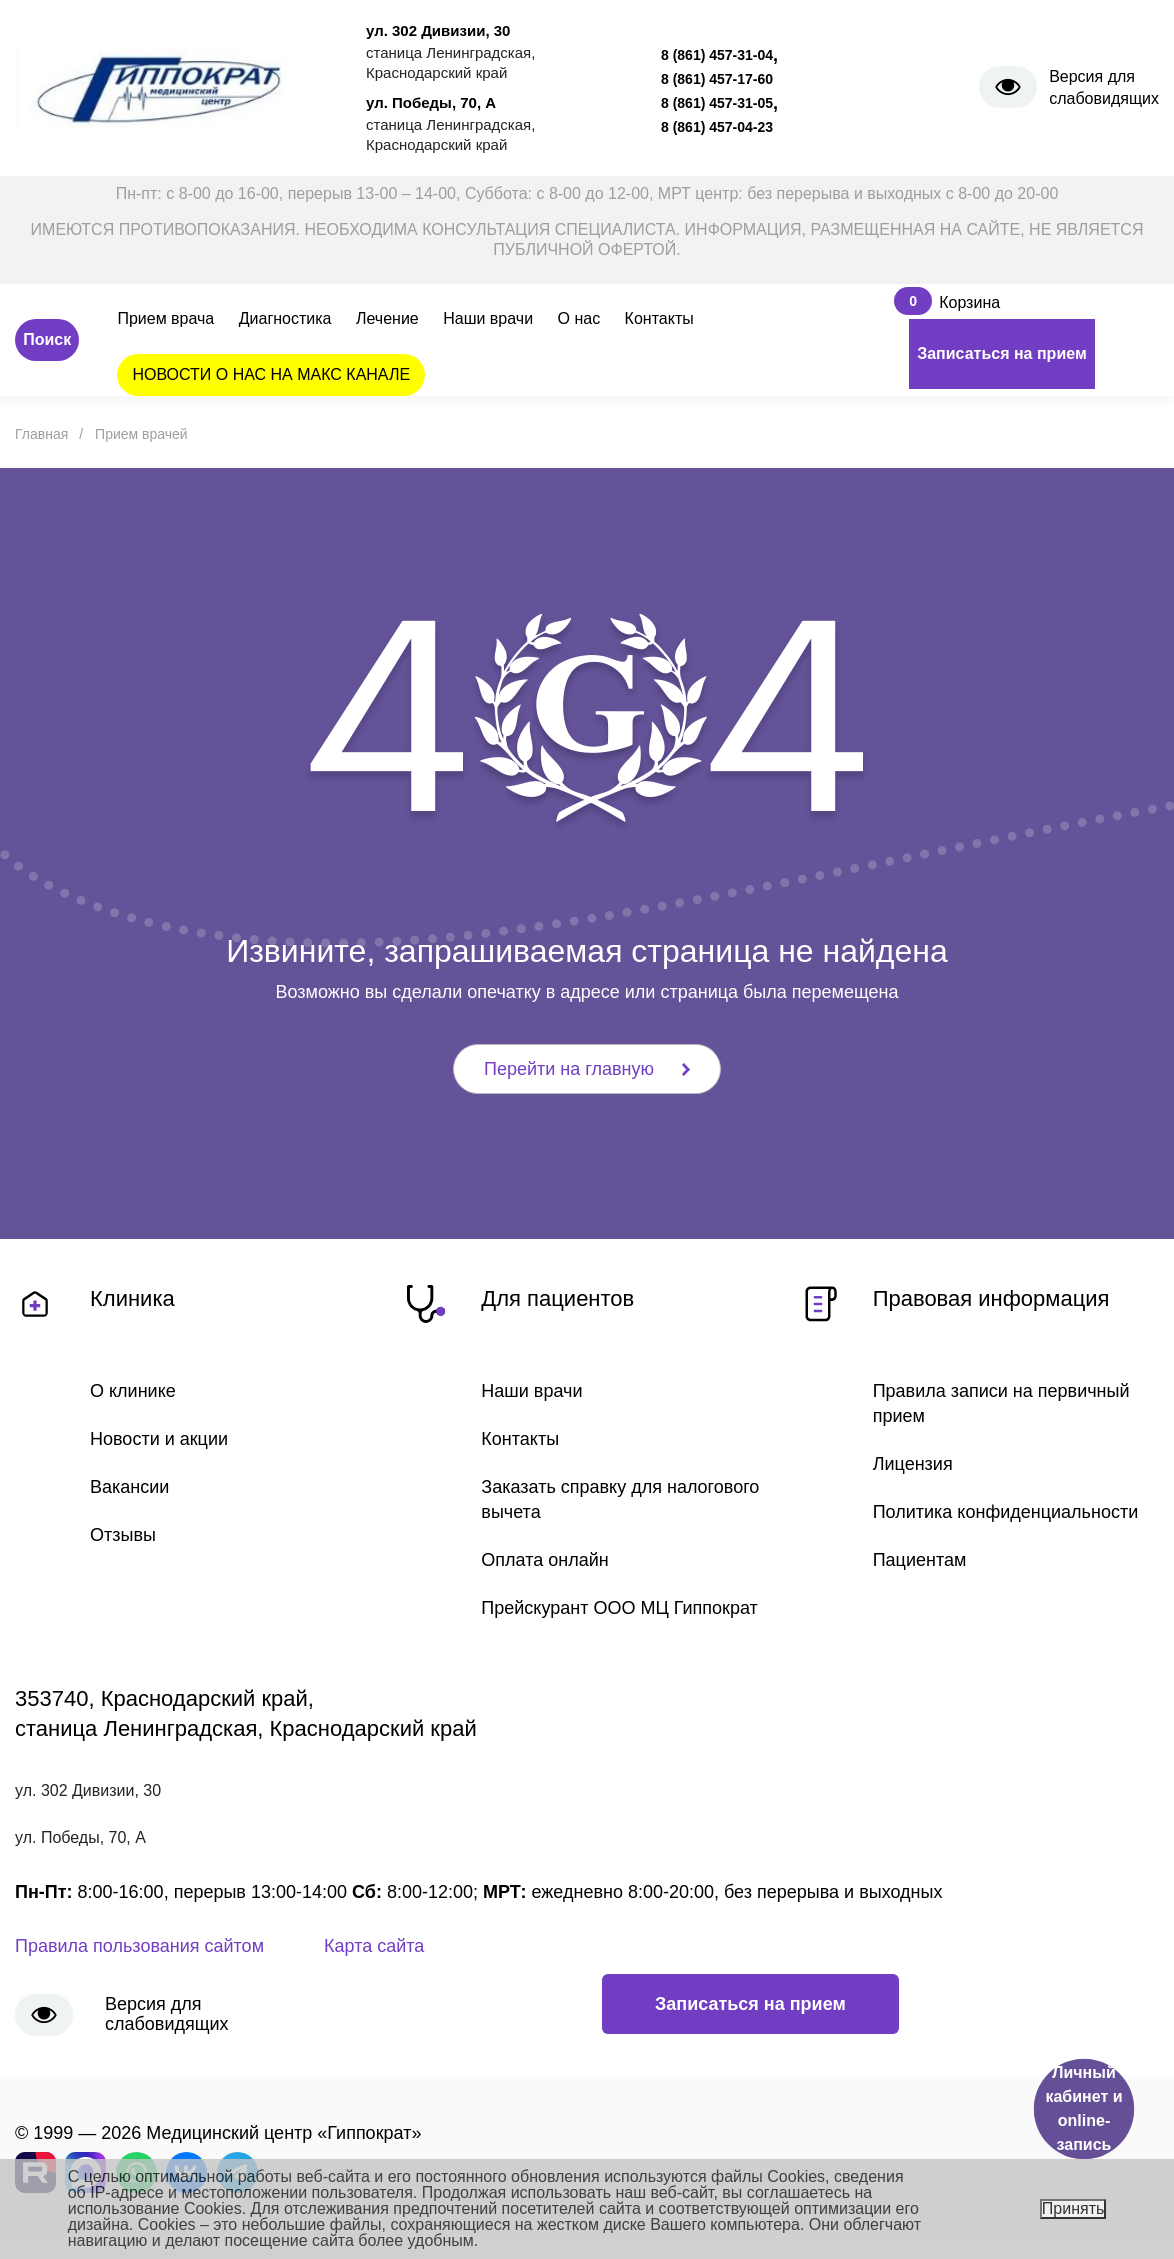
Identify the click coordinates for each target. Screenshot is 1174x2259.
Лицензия (913, 1464)
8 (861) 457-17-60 (717, 79)
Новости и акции (159, 1439)
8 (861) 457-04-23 (717, 127)
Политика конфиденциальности (1006, 1512)
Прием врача (165, 318)
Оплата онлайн (544, 1560)
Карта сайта (374, 1946)
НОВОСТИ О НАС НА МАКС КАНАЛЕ (271, 374)
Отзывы (123, 1535)
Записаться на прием (1002, 353)
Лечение (387, 318)
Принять (1073, 2208)
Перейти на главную (587, 1069)
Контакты (659, 318)
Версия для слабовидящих (1104, 87)
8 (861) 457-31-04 (717, 55)
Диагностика (285, 318)
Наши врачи (488, 318)
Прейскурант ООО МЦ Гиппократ (619, 1608)
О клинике (133, 1391)
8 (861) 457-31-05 (717, 103)
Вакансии (129, 1487)
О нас (579, 318)
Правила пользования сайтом (139, 1946)
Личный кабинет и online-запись (1083, 2108)
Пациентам (920, 1560)
